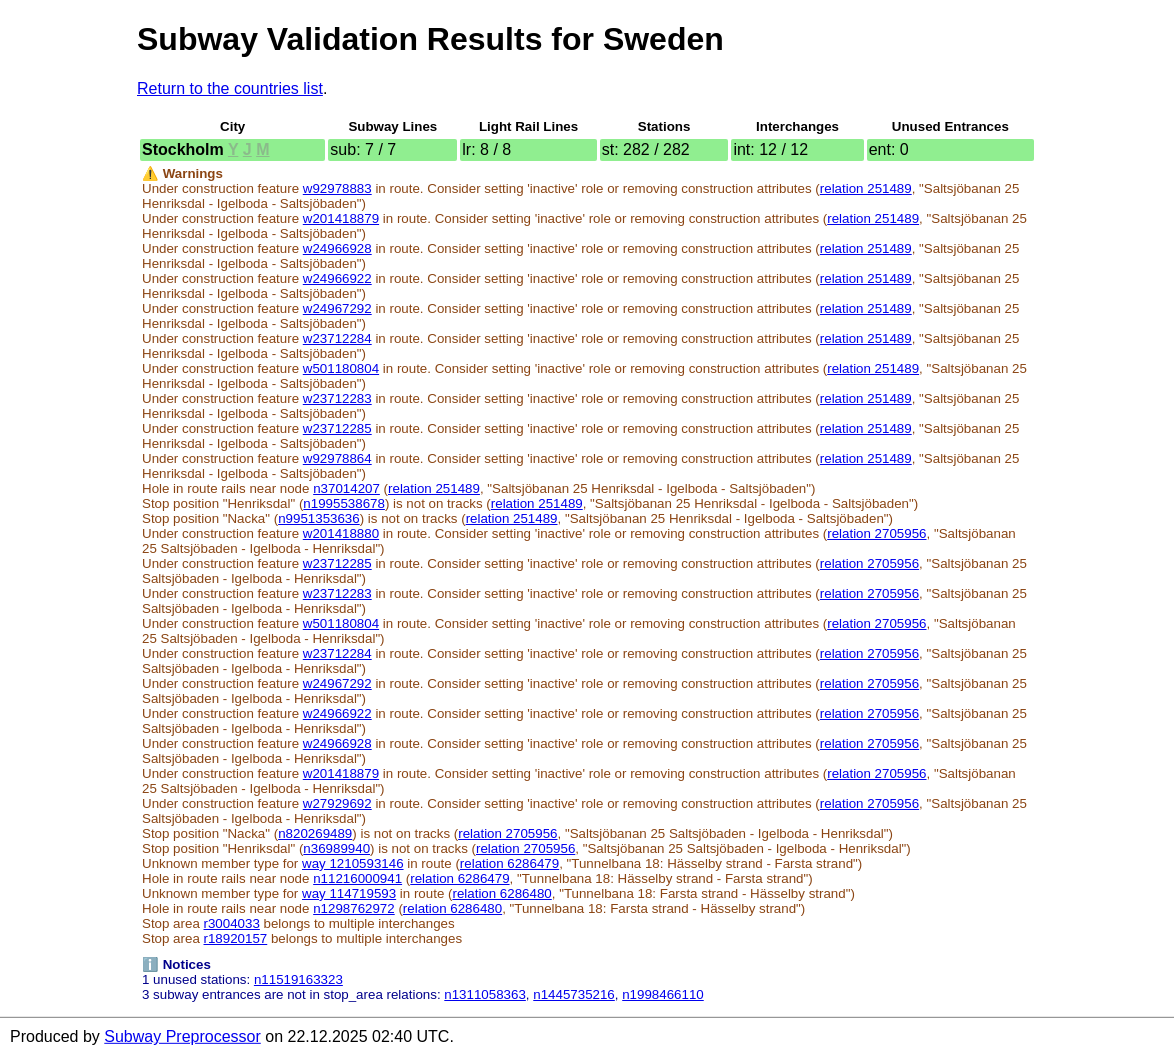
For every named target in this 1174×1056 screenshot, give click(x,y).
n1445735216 (574, 994)
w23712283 (337, 398)
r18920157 (236, 938)
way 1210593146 (353, 863)
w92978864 (337, 458)
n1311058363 (485, 994)
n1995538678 (344, 503)
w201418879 (341, 218)
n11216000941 (357, 878)
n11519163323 (298, 979)
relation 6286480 (501, 893)
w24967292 (337, 308)
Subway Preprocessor (182, 1036)
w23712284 (337, 338)
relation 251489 (866, 188)
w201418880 (341, 533)
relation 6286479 (509, 863)
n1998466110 (663, 994)
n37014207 (346, 488)
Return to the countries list (230, 88)
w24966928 (337, 248)
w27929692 (337, 803)
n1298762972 (354, 908)
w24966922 (337, 278)
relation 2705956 (876, 533)
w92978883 (337, 188)
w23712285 (337, 428)
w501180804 (341, 368)
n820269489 (315, 833)
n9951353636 (319, 518)
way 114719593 (349, 893)
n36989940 (336, 848)
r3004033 (232, 923)
